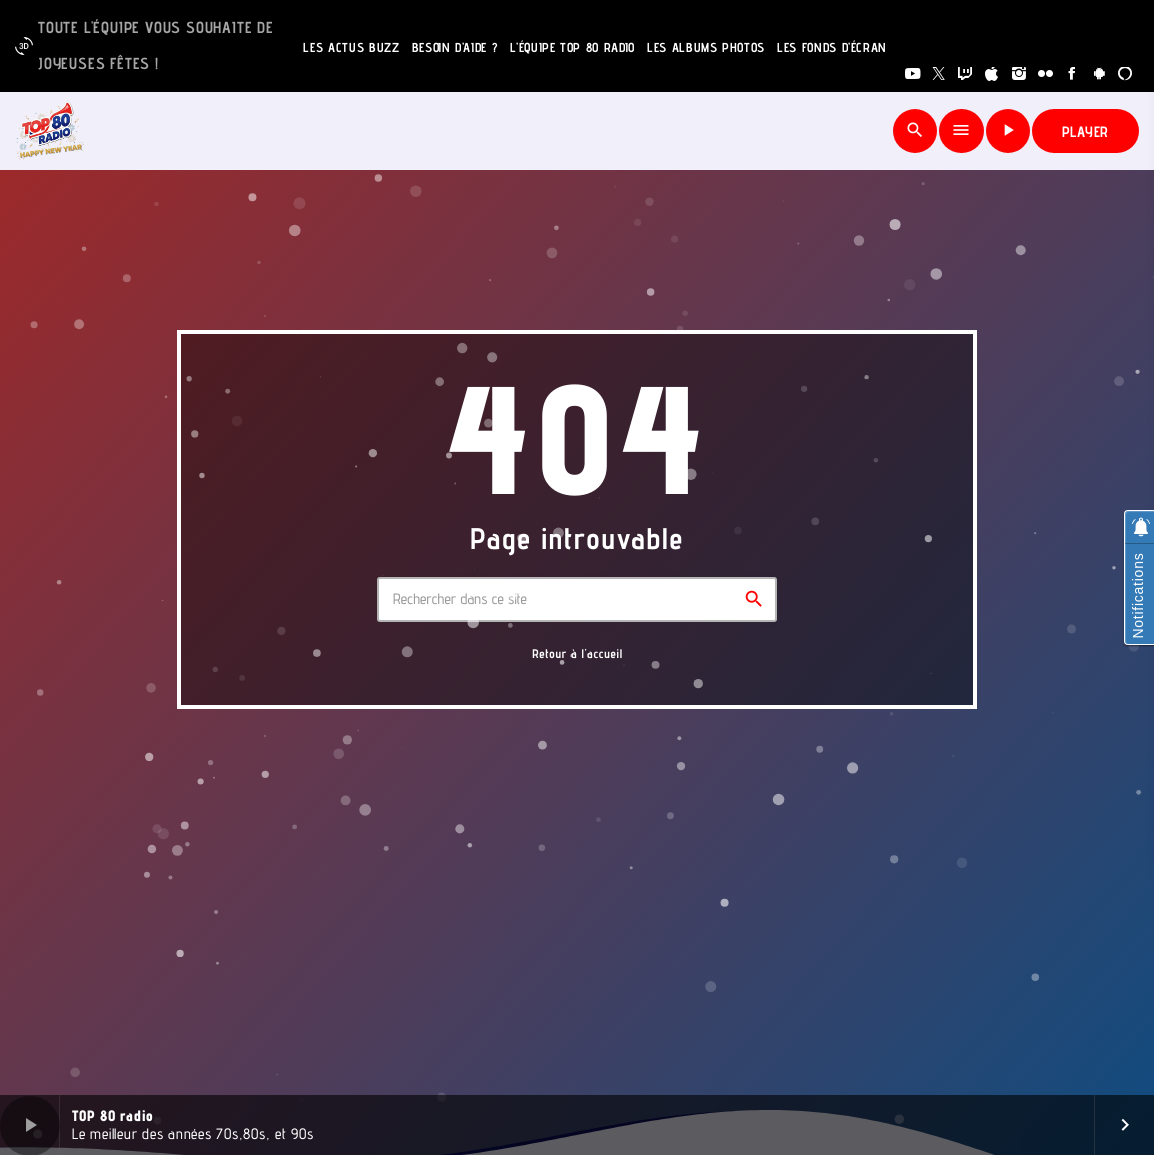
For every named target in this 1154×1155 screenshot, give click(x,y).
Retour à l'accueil (577, 653)
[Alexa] (1125, 74)
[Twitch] (965, 74)
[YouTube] (912, 74)
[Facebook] (1072, 74)
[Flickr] (1045, 74)
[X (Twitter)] (939, 74)
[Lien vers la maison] (50, 131)
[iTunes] (992, 74)
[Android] (1099, 74)
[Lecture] (1008, 131)
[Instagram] (1019, 74)
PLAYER (1086, 131)
